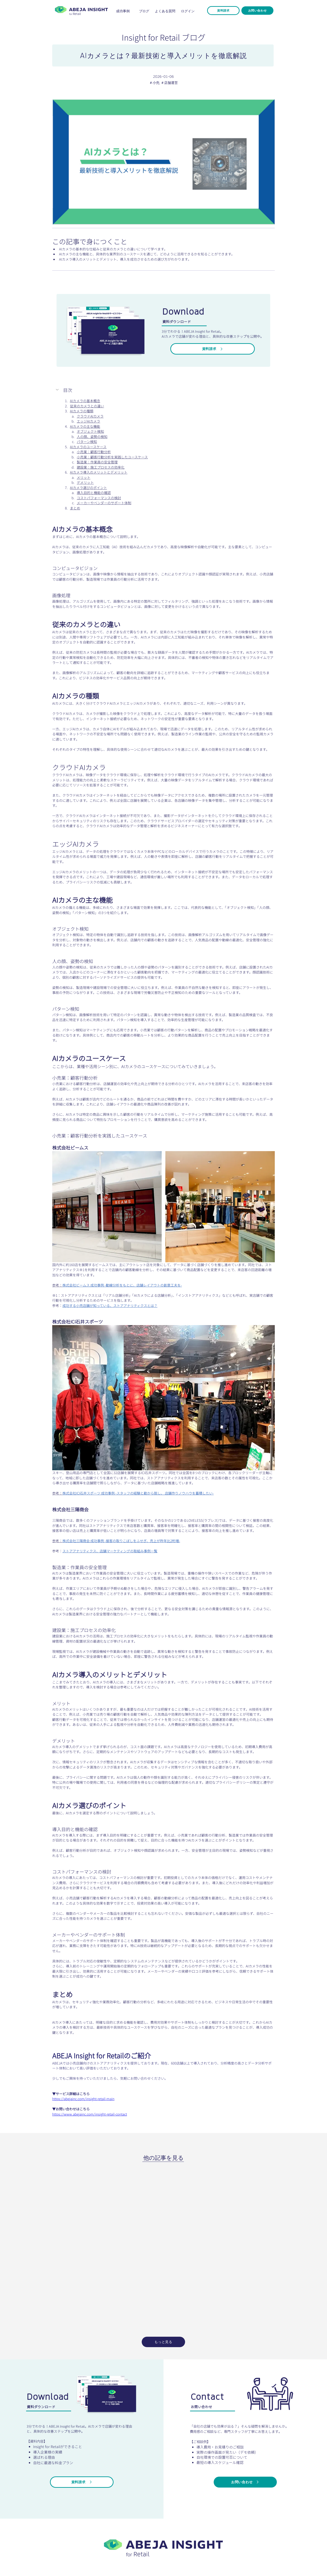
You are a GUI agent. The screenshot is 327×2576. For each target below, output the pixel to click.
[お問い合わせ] (257, 10)
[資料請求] (223, 10)
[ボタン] (163, 2547)
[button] (57, 389)
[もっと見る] (163, 2342)
